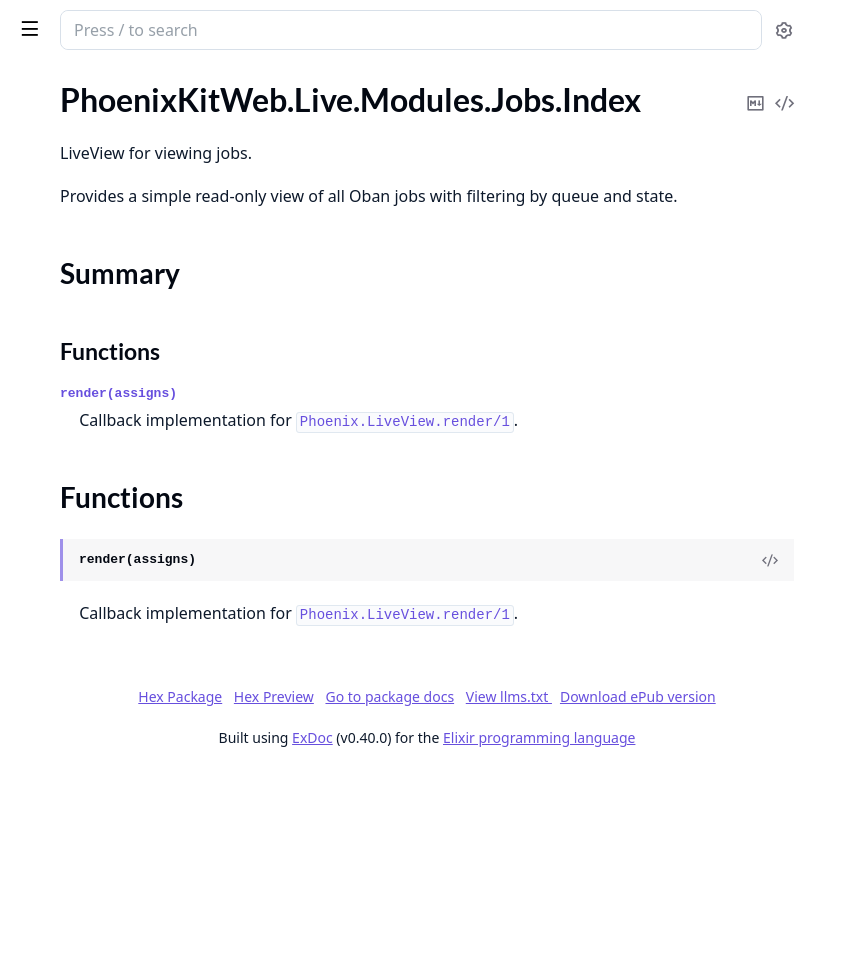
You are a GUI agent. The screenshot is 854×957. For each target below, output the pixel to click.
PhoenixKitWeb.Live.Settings (114, 599)
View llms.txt (565, 878)
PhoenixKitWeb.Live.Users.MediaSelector (142, 788)
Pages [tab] (36, 81)
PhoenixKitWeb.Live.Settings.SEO (131, 653)
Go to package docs (446, 879)
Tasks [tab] (219, 81)
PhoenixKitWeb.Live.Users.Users (128, 923)
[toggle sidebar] (274, 28)
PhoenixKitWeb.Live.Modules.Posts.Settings (142, 464)
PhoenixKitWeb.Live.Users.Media (130, 734)
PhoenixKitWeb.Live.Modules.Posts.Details (142, 329)
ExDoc (462, 919)
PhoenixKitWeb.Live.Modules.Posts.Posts (142, 437)
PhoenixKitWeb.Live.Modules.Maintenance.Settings (142, 302)
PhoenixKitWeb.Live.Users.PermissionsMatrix (142, 815)
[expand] (280, 103)
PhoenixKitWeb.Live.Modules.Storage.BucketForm (142, 491)
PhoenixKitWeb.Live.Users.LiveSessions (142, 707)
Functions (69, 212)
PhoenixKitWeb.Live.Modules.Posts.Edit (142, 356)
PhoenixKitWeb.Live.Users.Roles (127, 842)
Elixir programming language (689, 919)
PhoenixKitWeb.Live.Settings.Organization (142, 626)
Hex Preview (625, 851)
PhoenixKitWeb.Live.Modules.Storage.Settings (142, 572)
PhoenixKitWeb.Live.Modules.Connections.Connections (142, 99)
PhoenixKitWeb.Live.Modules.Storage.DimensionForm (142, 518)
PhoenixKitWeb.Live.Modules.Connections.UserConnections (142, 126)
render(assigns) (418, 494)
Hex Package (531, 851)
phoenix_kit (65, 20)
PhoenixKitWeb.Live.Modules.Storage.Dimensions (142, 545)
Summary (67, 188)
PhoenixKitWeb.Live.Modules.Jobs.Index (142, 153)
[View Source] (770, 688)
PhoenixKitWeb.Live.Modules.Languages (142, 248)
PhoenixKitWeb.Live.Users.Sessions (137, 869)
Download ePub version (694, 878)
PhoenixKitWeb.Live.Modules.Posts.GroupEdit (142, 383)
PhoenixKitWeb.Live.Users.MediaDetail (142, 761)
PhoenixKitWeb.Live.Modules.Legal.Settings (142, 275)
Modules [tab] (120, 81)
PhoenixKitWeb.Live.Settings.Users (136, 680)
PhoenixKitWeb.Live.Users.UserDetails (142, 896)
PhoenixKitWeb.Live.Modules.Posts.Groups (142, 410)
